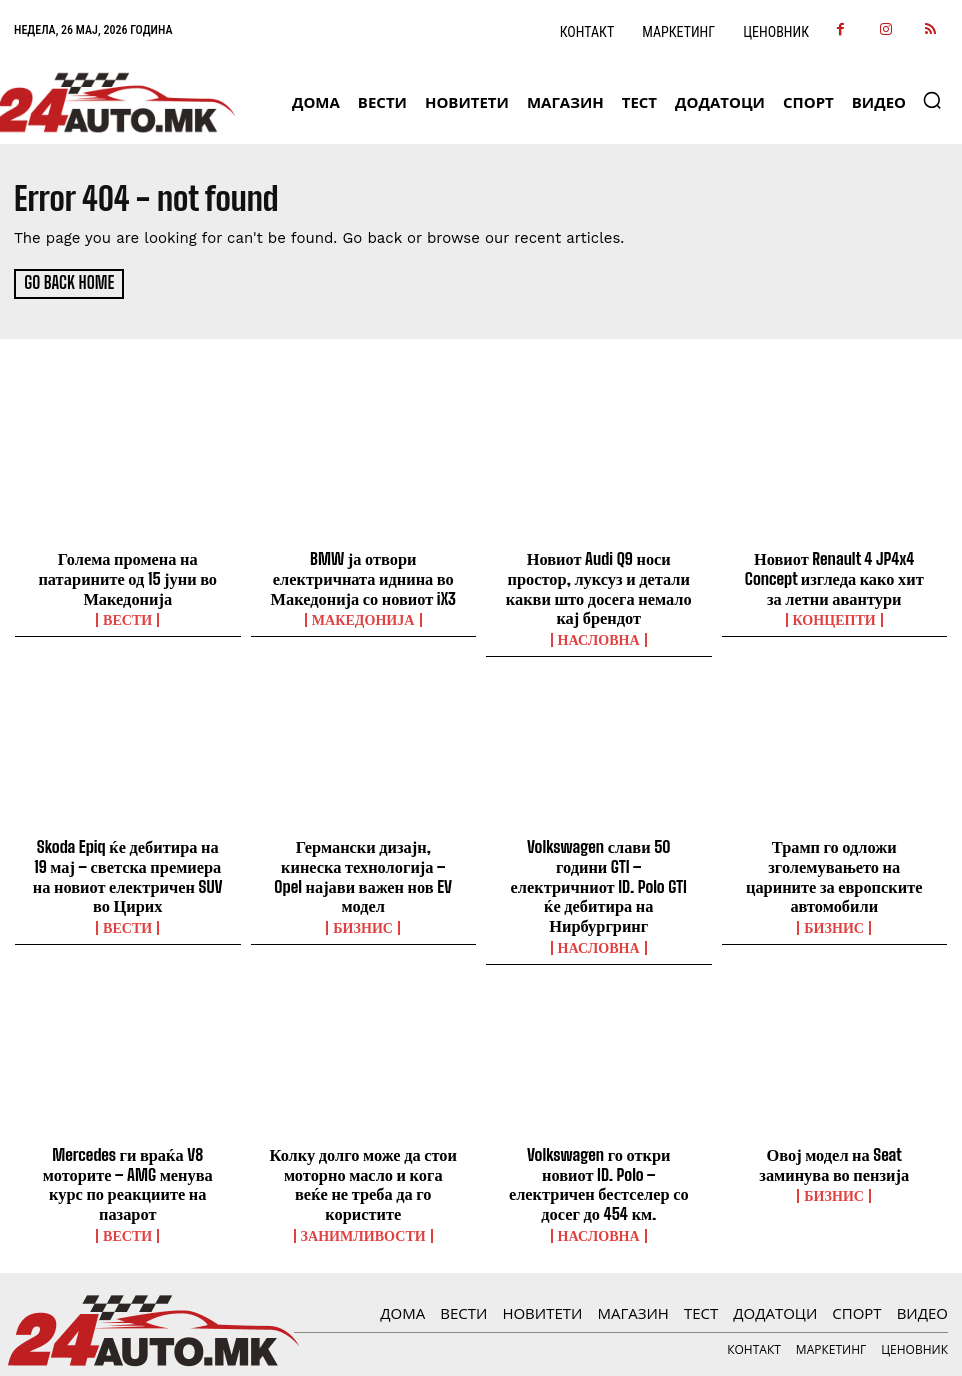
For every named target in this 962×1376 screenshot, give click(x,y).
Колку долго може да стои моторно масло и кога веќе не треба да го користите (363, 1138)
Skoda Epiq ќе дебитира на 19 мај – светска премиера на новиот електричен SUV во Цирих (127, 866)
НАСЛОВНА (599, 633)
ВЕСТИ (127, 615)
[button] (932, 100)
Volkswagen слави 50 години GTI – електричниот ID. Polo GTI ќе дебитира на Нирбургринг (599, 866)
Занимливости (363, 1177)
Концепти (834, 615)
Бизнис (363, 896)
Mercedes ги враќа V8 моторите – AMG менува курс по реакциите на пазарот (128, 1138)
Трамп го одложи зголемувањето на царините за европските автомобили (834, 857)
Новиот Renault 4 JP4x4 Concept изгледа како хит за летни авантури (834, 576)
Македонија (363, 615)
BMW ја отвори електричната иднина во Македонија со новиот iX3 (363, 576)
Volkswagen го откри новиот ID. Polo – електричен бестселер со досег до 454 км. (598, 1138)
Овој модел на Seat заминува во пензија (834, 1129)
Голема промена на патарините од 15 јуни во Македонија (128, 576)
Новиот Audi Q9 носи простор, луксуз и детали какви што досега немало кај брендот (599, 585)
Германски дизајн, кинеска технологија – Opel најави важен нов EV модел (363, 857)
